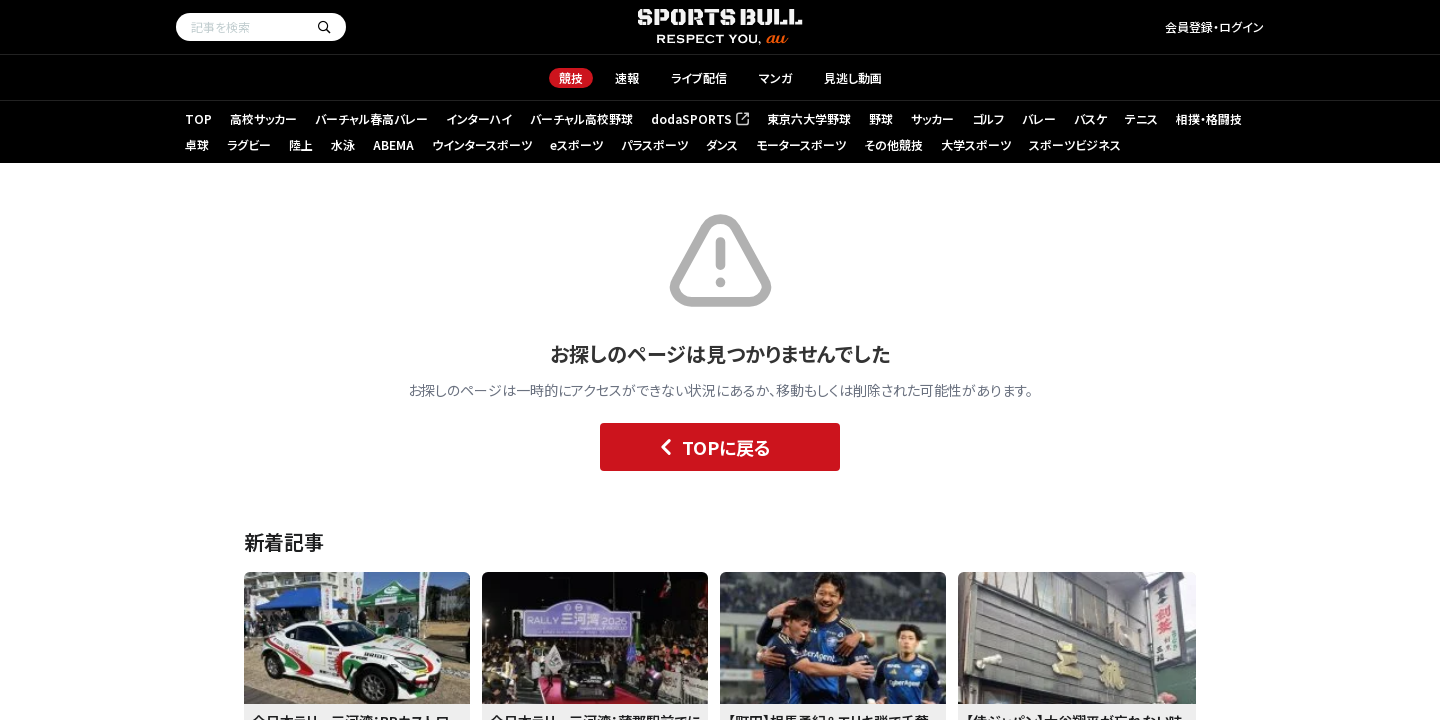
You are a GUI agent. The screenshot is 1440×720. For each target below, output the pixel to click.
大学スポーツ (976, 144)
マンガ (775, 77)
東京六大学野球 (809, 118)
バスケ (1090, 118)
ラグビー (249, 144)
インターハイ (479, 118)
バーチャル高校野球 (581, 118)
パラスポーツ (654, 144)
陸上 (301, 144)
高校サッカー (263, 118)
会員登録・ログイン (1214, 26)
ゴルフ (988, 118)
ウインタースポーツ (482, 144)
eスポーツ (576, 144)
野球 (881, 118)
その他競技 (893, 144)
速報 (627, 77)
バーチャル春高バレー (371, 118)
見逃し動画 (853, 77)
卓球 (197, 144)
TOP (198, 118)
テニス (1141, 118)
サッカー (932, 118)
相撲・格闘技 (1209, 118)
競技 (571, 77)
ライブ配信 (699, 77)
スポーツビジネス (1075, 144)
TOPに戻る (710, 447)
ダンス (722, 144)
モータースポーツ (801, 144)
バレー (1039, 118)
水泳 (343, 144)
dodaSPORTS (700, 118)
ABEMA (393, 144)
